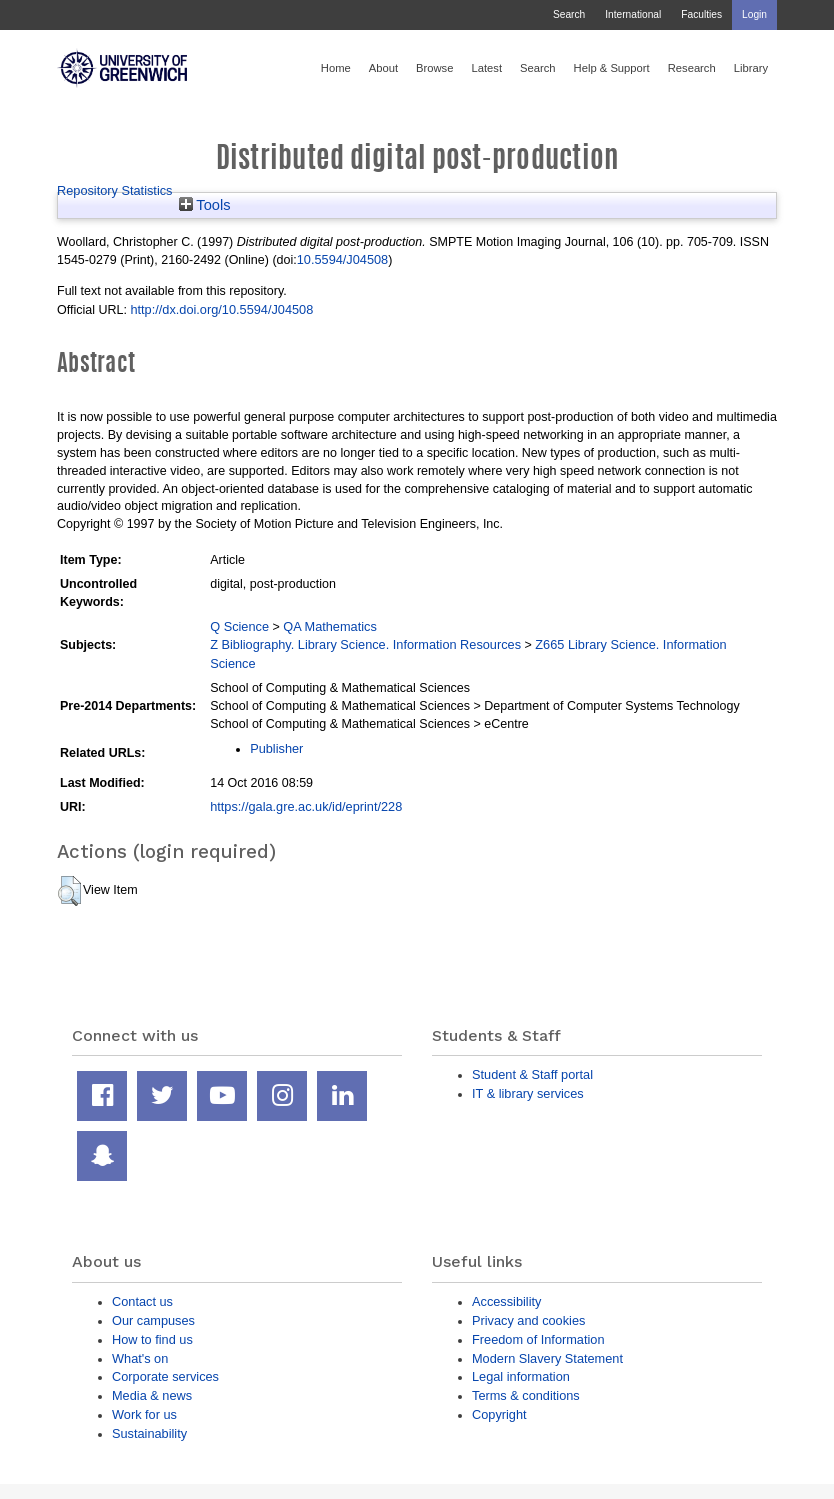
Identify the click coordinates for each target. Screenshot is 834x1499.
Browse (434, 68)
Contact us (142, 1301)
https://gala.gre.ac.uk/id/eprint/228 (306, 806)
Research (692, 68)
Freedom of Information (538, 1339)
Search (569, 14)
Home (336, 68)
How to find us (152, 1339)
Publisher (276, 748)
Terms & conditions (526, 1395)
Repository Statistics (115, 190)
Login (754, 14)
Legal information (521, 1376)
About (383, 68)
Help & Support (612, 68)
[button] (69, 891)
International (633, 14)
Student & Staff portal (532, 1074)
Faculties (701, 14)
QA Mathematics (330, 626)
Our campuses (153, 1320)
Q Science (239, 626)
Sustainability (149, 1433)
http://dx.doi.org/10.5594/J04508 (221, 309)
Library (751, 68)
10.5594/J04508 (342, 259)
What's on (140, 1358)
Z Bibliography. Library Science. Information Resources (365, 644)
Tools (205, 205)
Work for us (144, 1414)
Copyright (499, 1414)
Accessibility (506, 1301)
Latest (486, 68)
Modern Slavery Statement (547, 1358)
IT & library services (528, 1093)
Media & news (152, 1395)
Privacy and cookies (528, 1320)
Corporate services (165, 1376)
